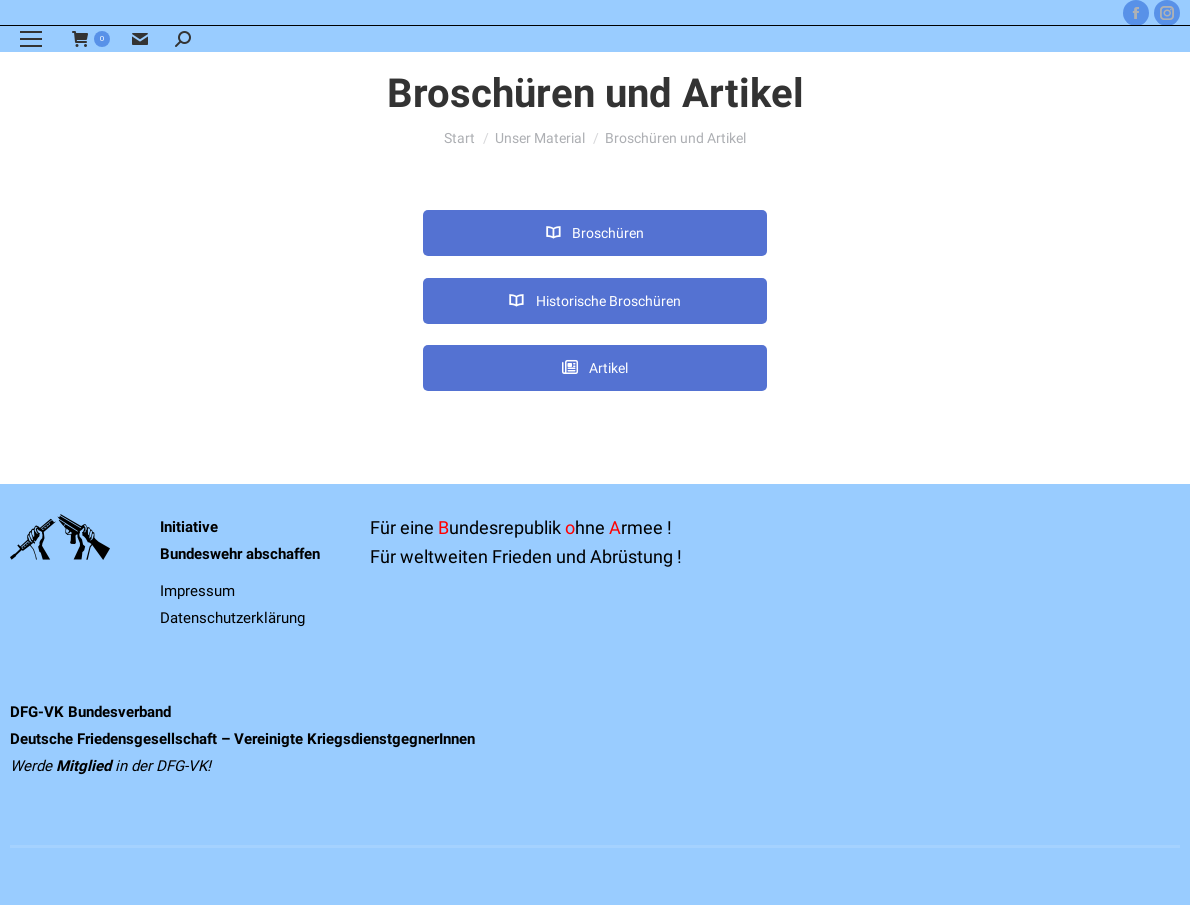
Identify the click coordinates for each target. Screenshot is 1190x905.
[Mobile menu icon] (31, 39)
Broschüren (594, 233)
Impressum (197, 591)
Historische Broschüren (595, 301)
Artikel (595, 368)
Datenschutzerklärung (232, 618)
